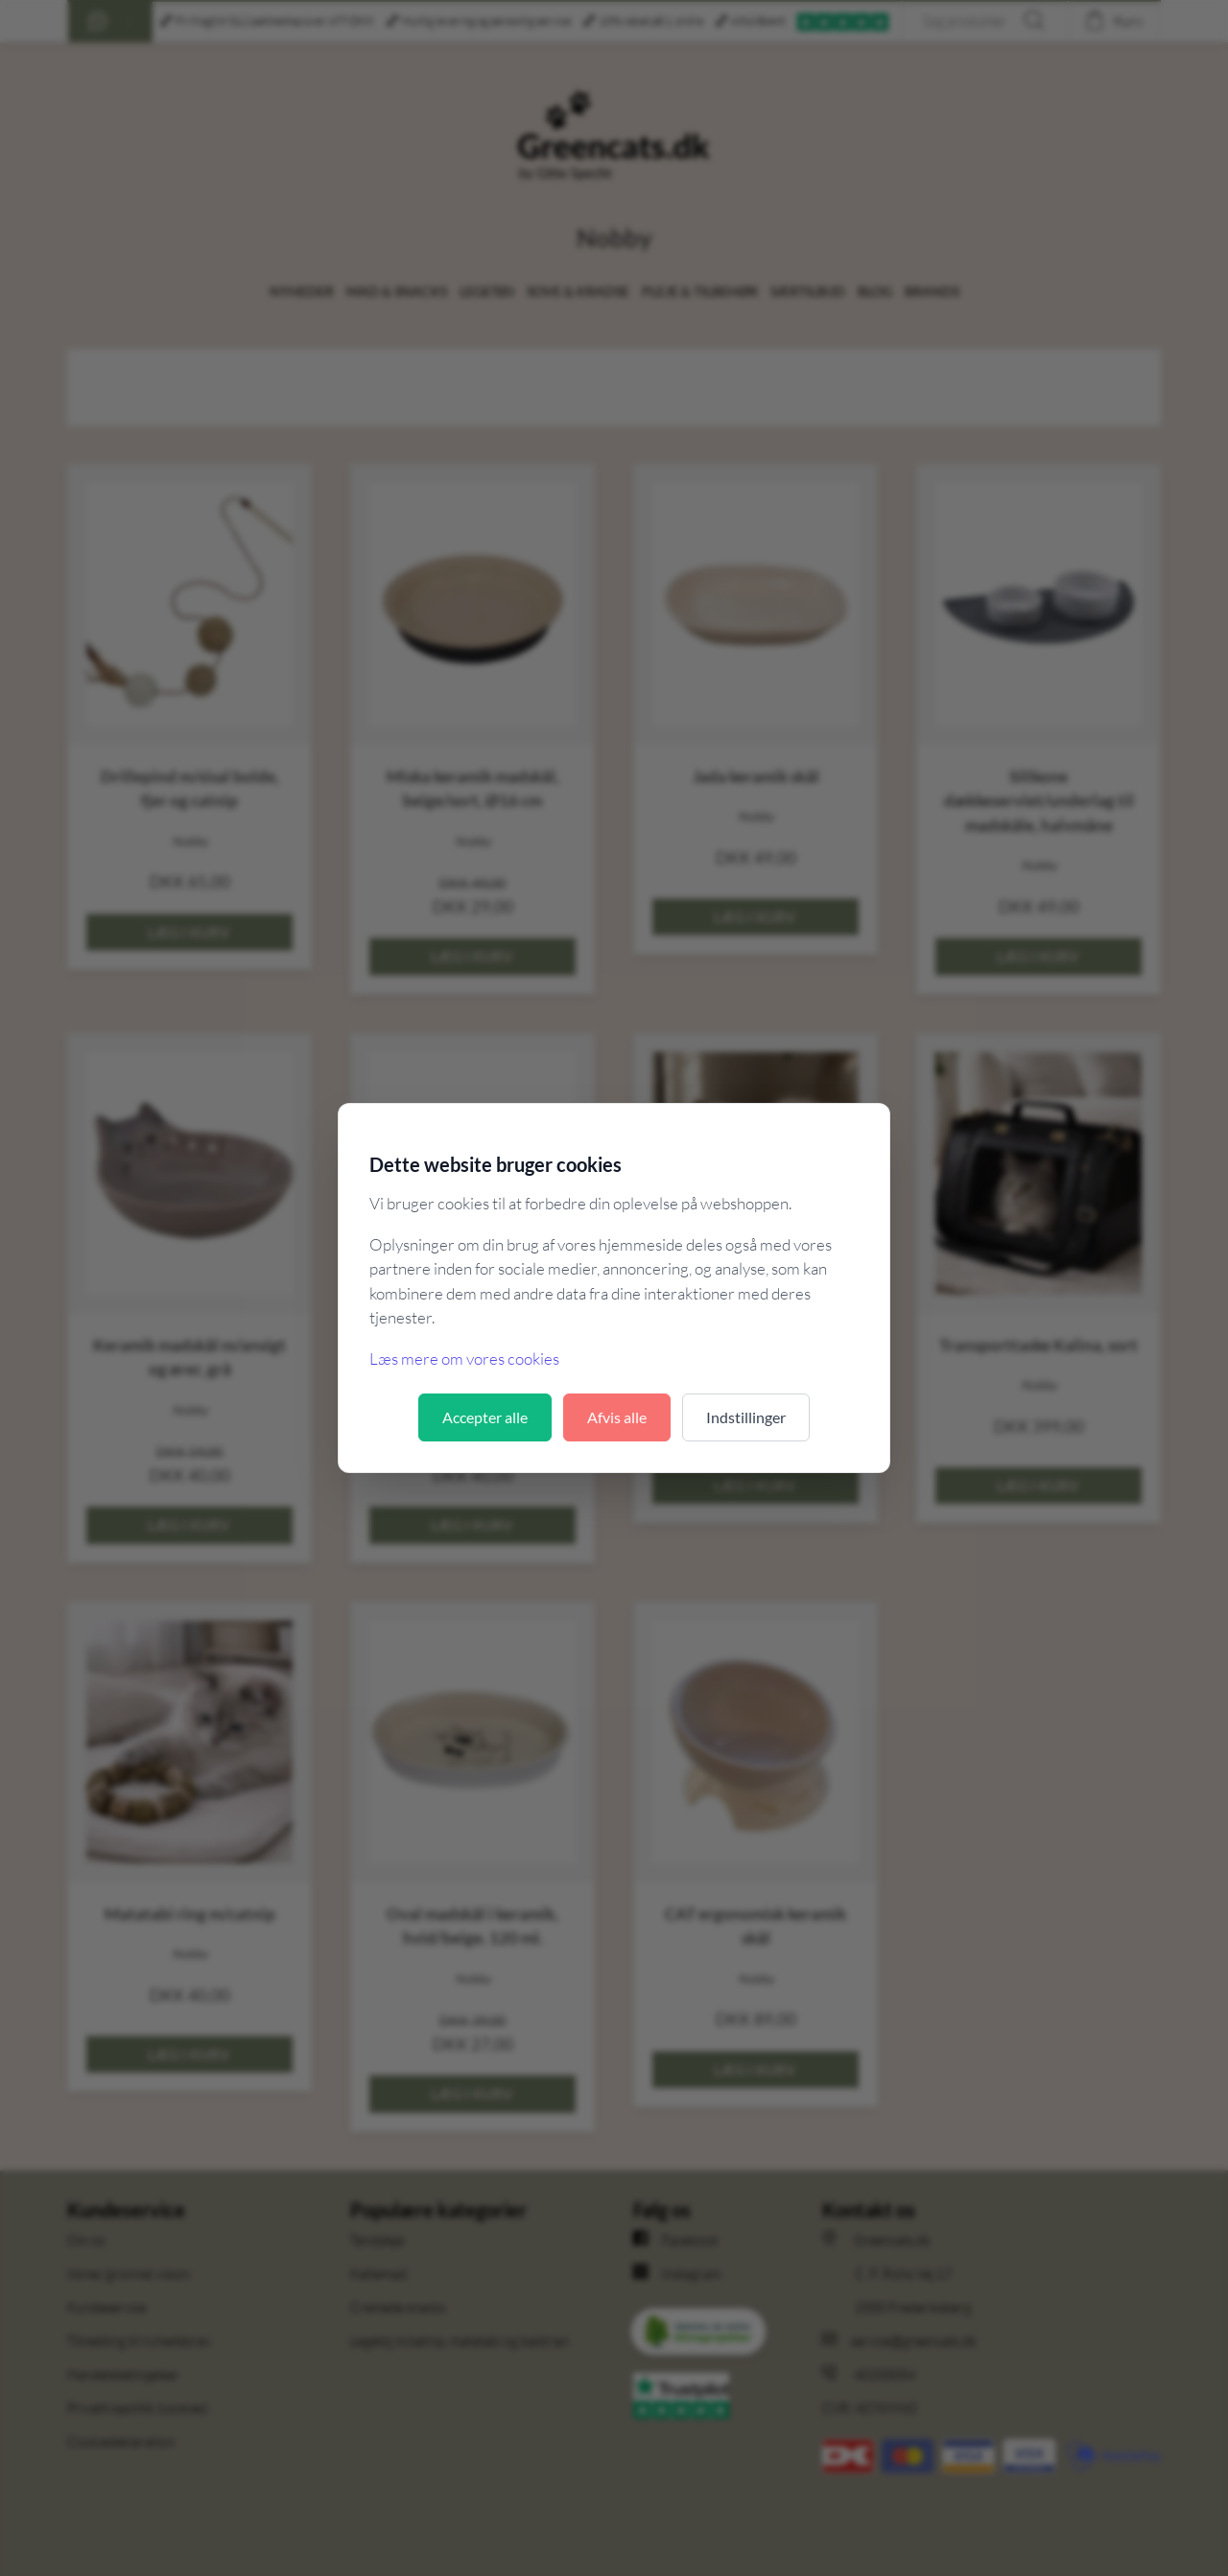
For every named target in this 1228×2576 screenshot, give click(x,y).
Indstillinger (746, 1417)
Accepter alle (485, 1417)
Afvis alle (617, 1417)
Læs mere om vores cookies (464, 1358)
